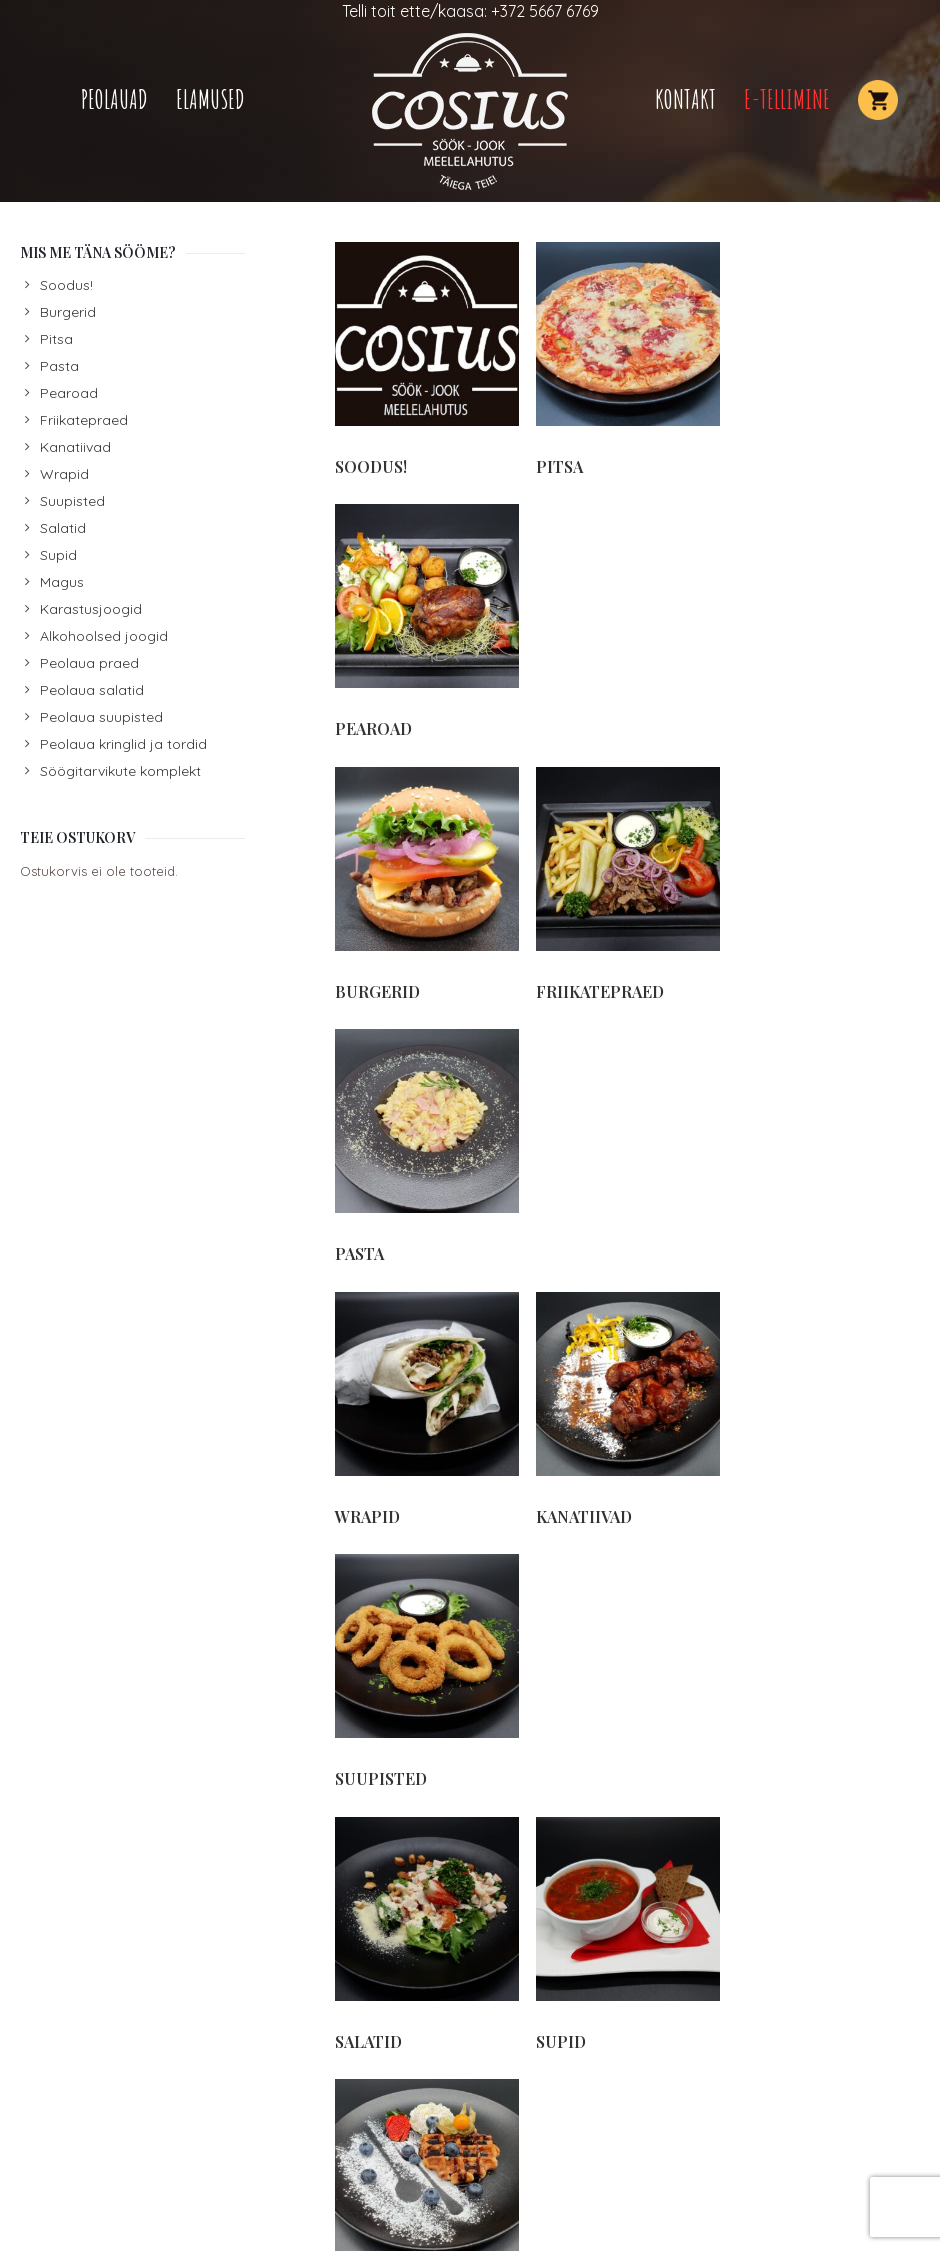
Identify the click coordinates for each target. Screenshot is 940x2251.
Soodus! (66, 285)
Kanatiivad (75, 447)
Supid (58, 555)
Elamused (210, 99)
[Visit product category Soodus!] (426, 359)
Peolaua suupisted (101, 717)
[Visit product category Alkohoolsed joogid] (826, 1413)
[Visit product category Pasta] (826, 620)
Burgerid (68, 312)
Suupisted (72, 501)
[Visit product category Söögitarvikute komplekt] (426, 1413)
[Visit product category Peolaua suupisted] (626, 1685)
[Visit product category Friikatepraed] (626, 620)
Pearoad (69, 393)
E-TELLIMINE (787, 99)
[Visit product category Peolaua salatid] (826, 1685)
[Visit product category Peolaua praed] (426, 1685)
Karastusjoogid (91, 609)
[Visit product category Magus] (826, 1142)
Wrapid (64, 474)
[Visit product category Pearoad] (826, 359)
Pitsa (56, 339)
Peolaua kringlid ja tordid (123, 744)
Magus (62, 582)
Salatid (63, 528)
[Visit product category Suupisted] (826, 881)
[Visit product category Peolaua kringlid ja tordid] (426, 1956)
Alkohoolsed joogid (104, 636)
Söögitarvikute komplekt (120, 771)
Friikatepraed (84, 420)
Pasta (59, 366)
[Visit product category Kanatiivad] (626, 881)
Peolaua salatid (92, 690)
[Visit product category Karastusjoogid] (626, 1403)
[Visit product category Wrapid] (426, 881)
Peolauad (114, 99)
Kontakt (685, 99)
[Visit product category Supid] (626, 1142)
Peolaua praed (89, 663)
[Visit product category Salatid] (426, 1142)
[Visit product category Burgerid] (426, 620)
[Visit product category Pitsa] (626, 359)
